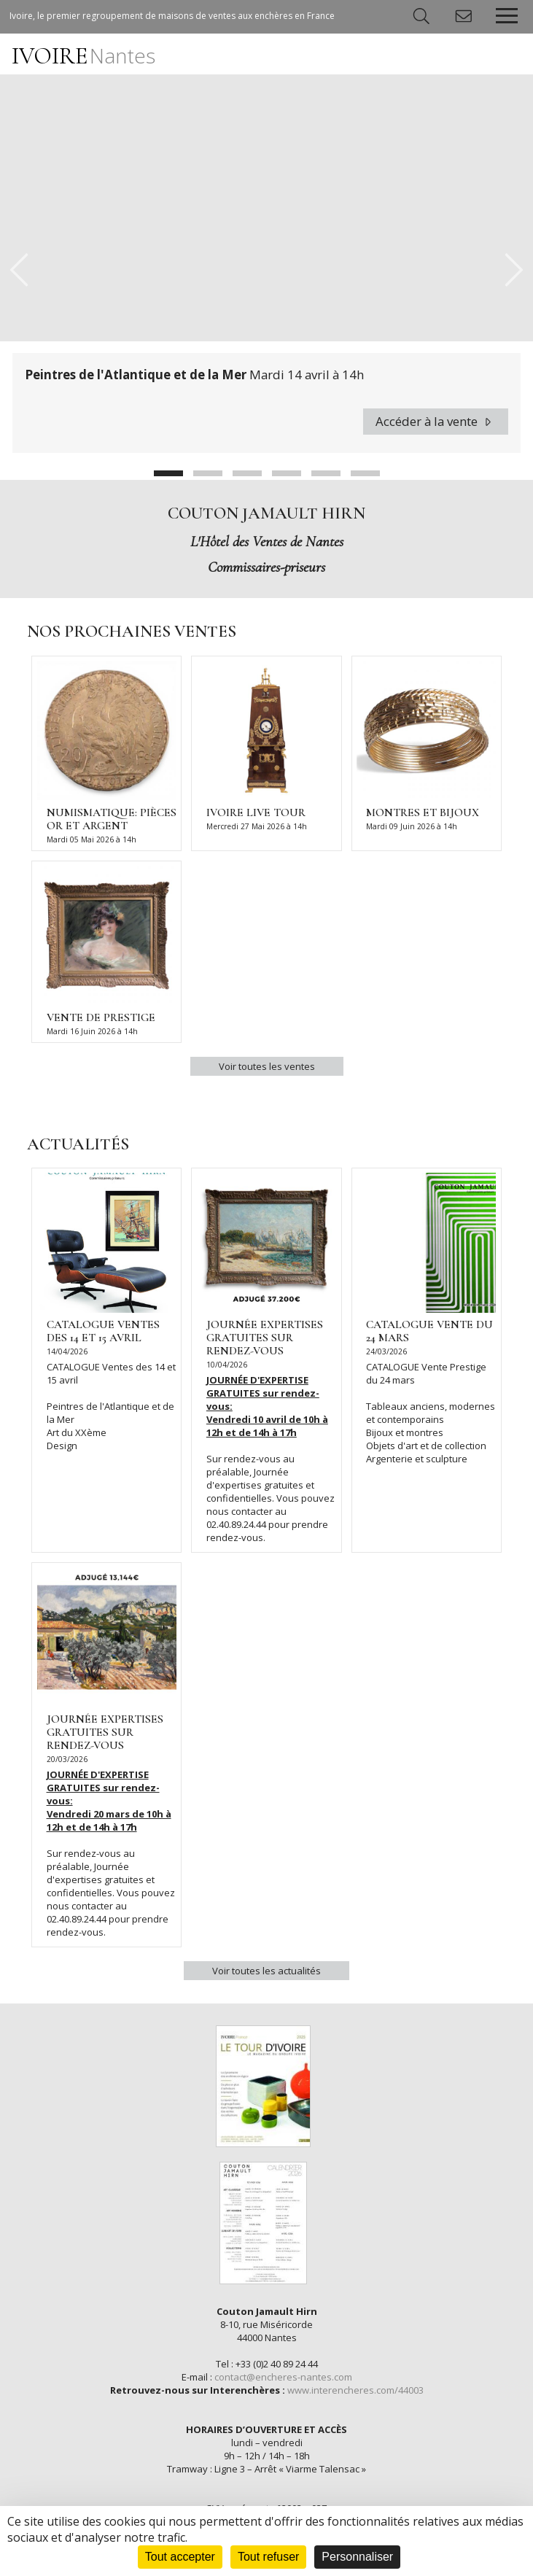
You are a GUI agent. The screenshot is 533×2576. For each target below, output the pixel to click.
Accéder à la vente (436, 421)
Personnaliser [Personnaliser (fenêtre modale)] (357, 2556)
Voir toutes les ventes (267, 1066)
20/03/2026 (67, 1759)
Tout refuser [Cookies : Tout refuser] (268, 2556)
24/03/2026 (386, 1351)
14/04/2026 (67, 1351)
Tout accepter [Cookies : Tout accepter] (180, 2556)
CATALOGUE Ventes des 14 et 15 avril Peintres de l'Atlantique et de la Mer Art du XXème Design (111, 1406)
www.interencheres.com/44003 (355, 2390)
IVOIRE (83, 56)
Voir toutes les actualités (266, 1970)
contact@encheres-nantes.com (283, 2376)
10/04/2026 (226, 1364)
